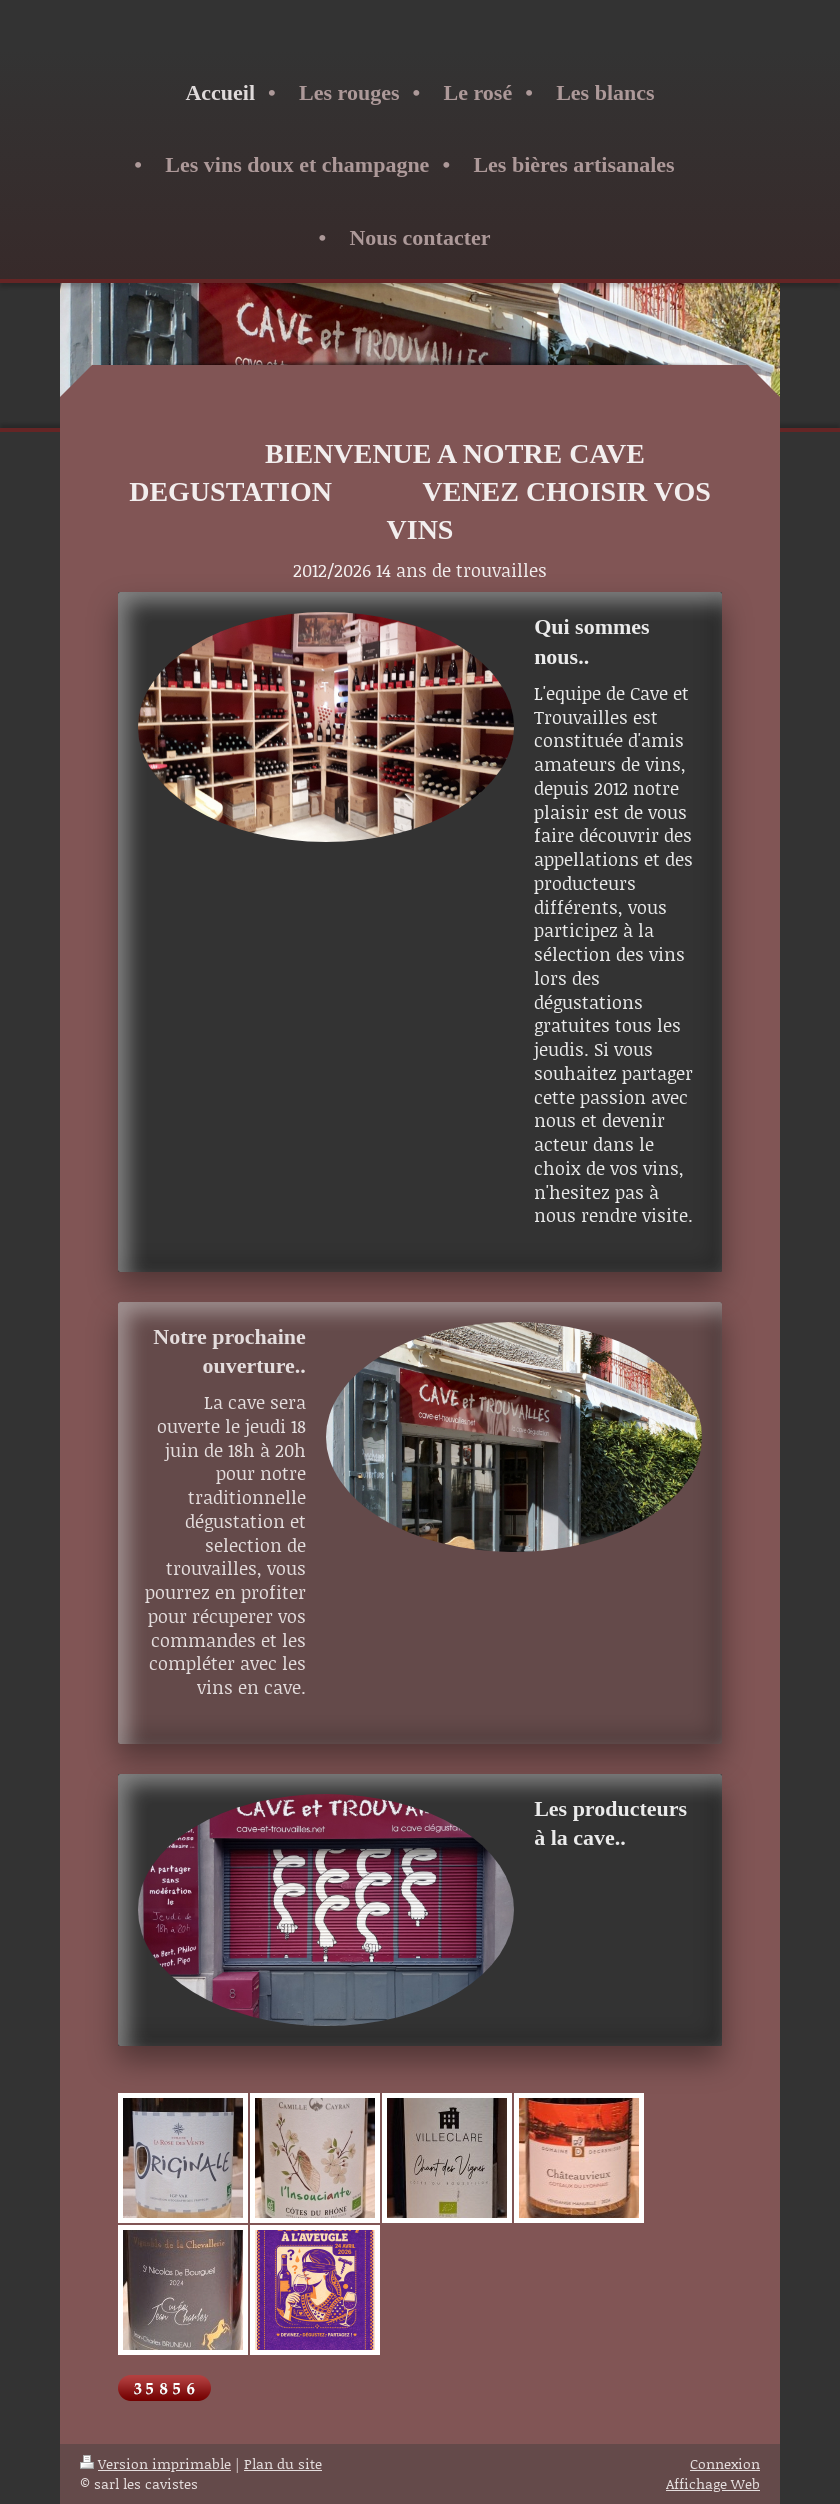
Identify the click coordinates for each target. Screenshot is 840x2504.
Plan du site (283, 2463)
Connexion (725, 2463)
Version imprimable (155, 2463)
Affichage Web (713, 2483)
